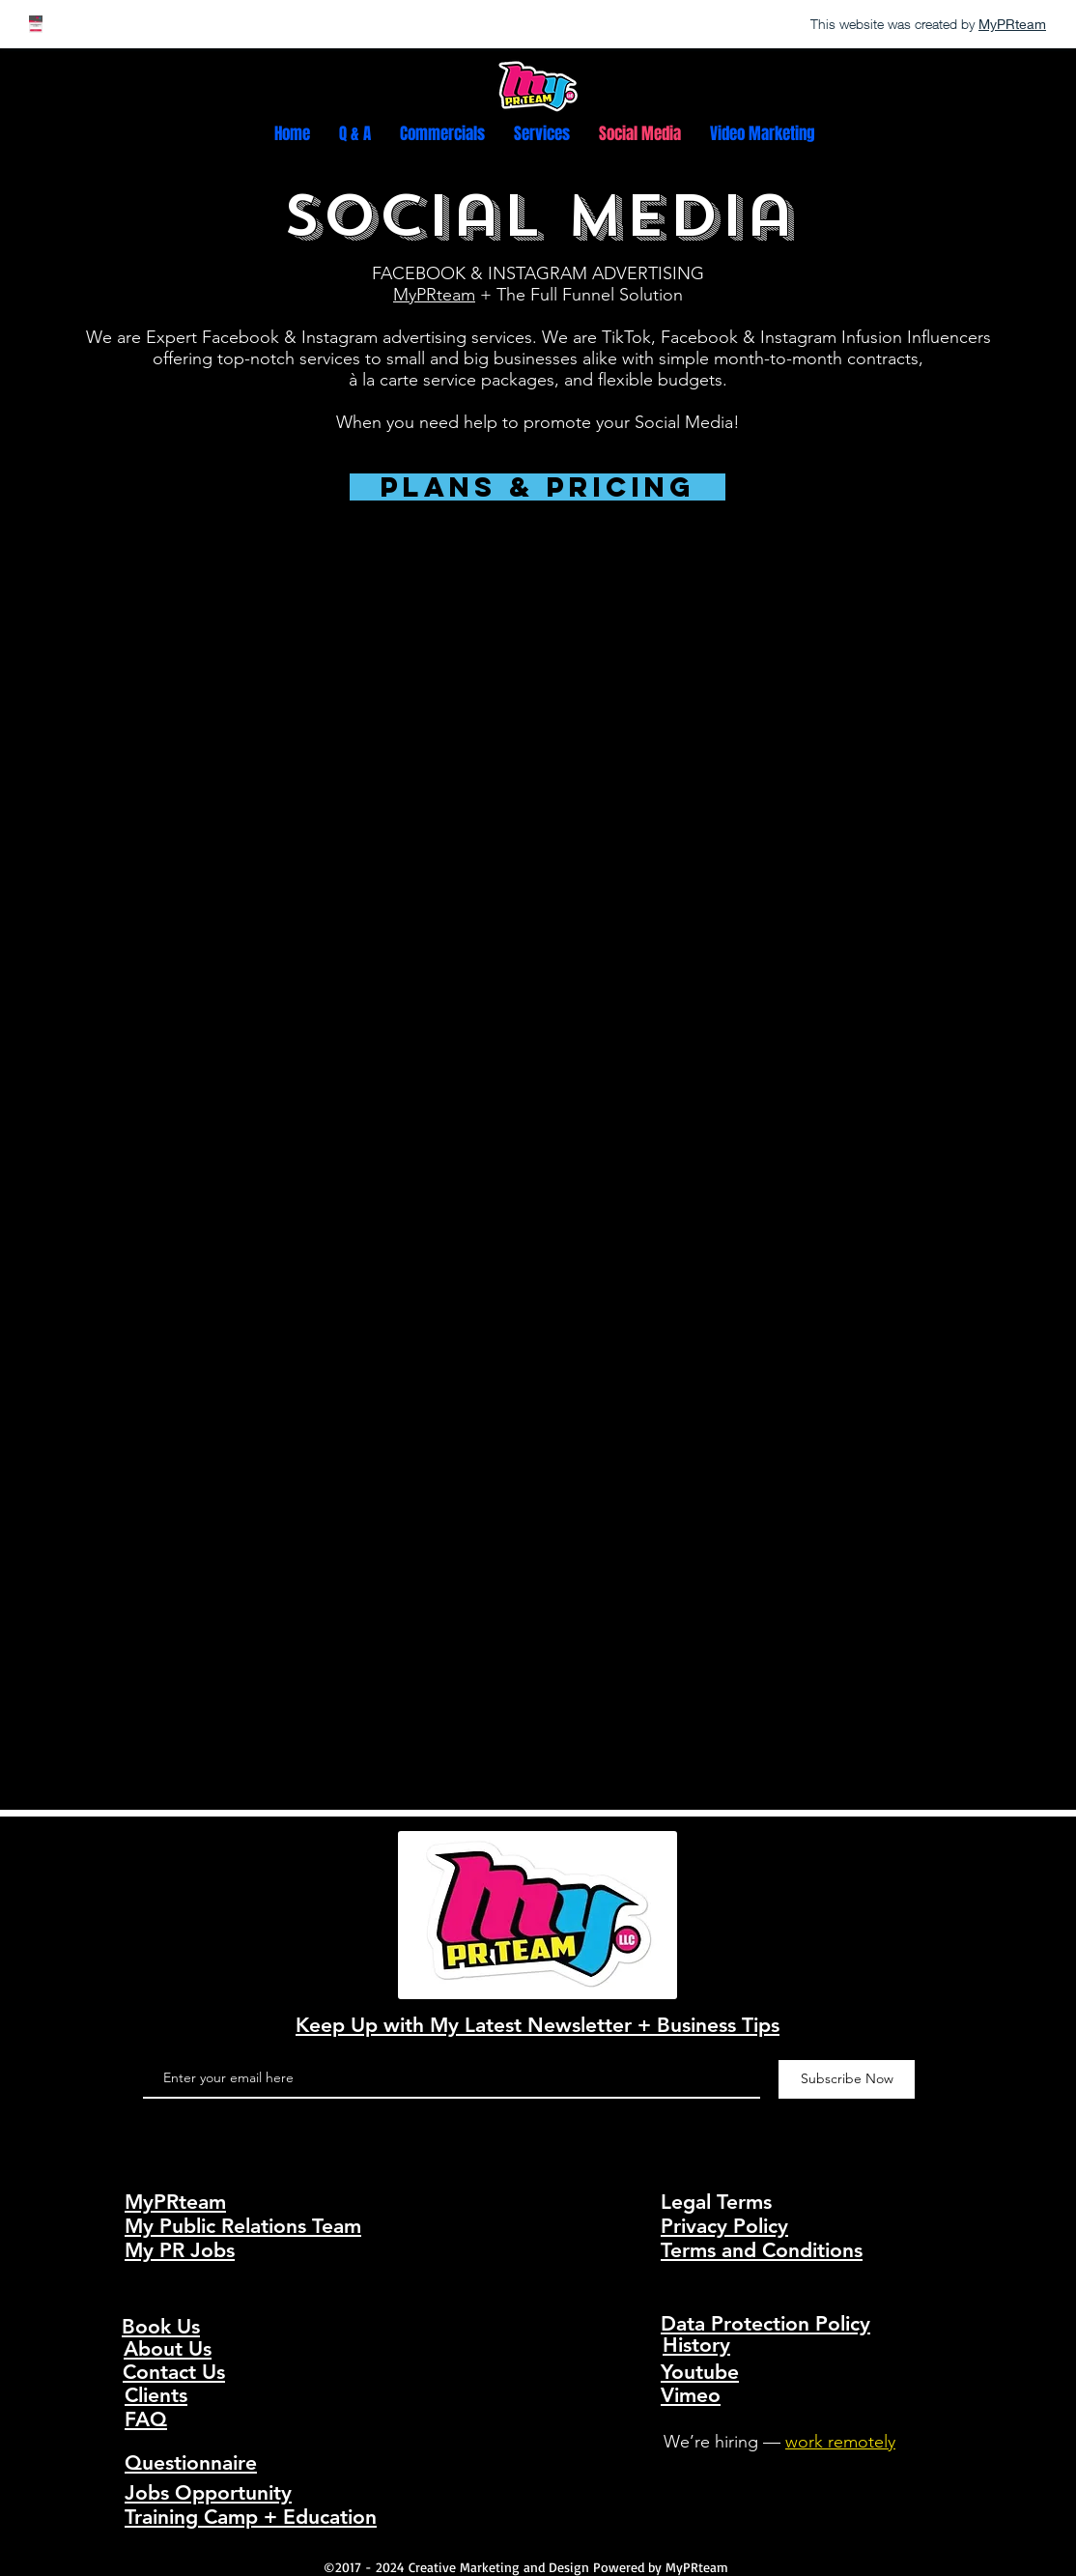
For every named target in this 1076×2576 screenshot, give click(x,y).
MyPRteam (434, 294)
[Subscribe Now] (847, 2079)
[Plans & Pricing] (537, 487)
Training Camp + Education (251, 2516)
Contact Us (174, 2372)
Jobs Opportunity (208, 2492)
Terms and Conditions (762, 2250)
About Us (168, 2348)
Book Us (161, 2326)
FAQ (146, 2419)
